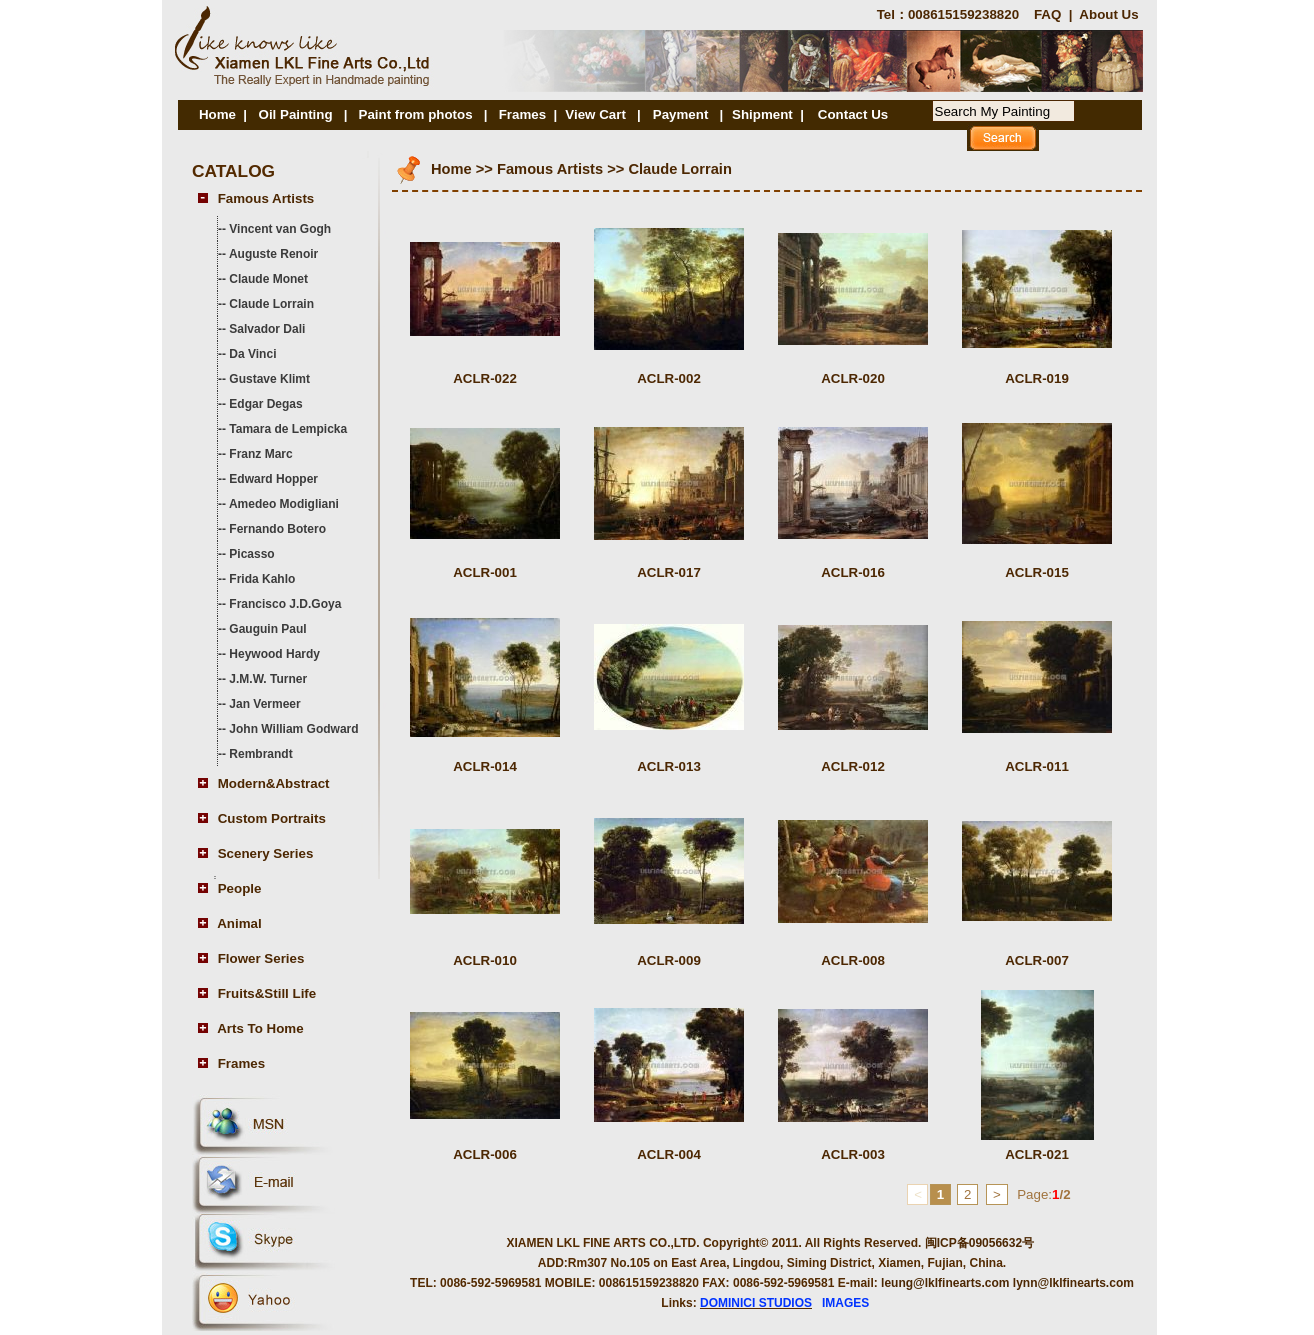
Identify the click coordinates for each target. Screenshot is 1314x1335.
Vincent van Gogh (280, 229)
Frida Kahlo (262, 579)
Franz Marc (260, 454)
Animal (239, 923)
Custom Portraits (272, 818)
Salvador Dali (267, 329)
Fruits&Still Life (267, 993)
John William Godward (293, 729)
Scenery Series (266, 853)
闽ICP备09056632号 (979, 1243)
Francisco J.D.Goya (285, 604)
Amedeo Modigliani (284, 504)
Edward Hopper (273, 479)
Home (217, 114)
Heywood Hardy (274, 654)
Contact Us (853, 114)
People (240, 888)
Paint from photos (416, 114)
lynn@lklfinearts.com (1073, 1283)
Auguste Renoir (273, 254)
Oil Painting (296, 114)
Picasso (251, 554)
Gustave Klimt (269, 379)
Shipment (762, 114)
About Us (1108, 14)
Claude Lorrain (271, 304)
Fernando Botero (277, 529)
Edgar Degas (265, 404)
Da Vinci (252, 354)
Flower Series (261, 958)
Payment (682, 114)
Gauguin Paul (267, 629)
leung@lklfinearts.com (945, 1283)
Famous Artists (266, 198)
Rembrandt (260, 754)
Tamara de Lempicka (288, 429)
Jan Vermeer (264, 704)
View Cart (595, 114)
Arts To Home (260, 1028)
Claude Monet (268, 279)
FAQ (1047, 14)
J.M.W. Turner (268, 679)
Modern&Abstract (274, 783)
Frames (522, 114)
